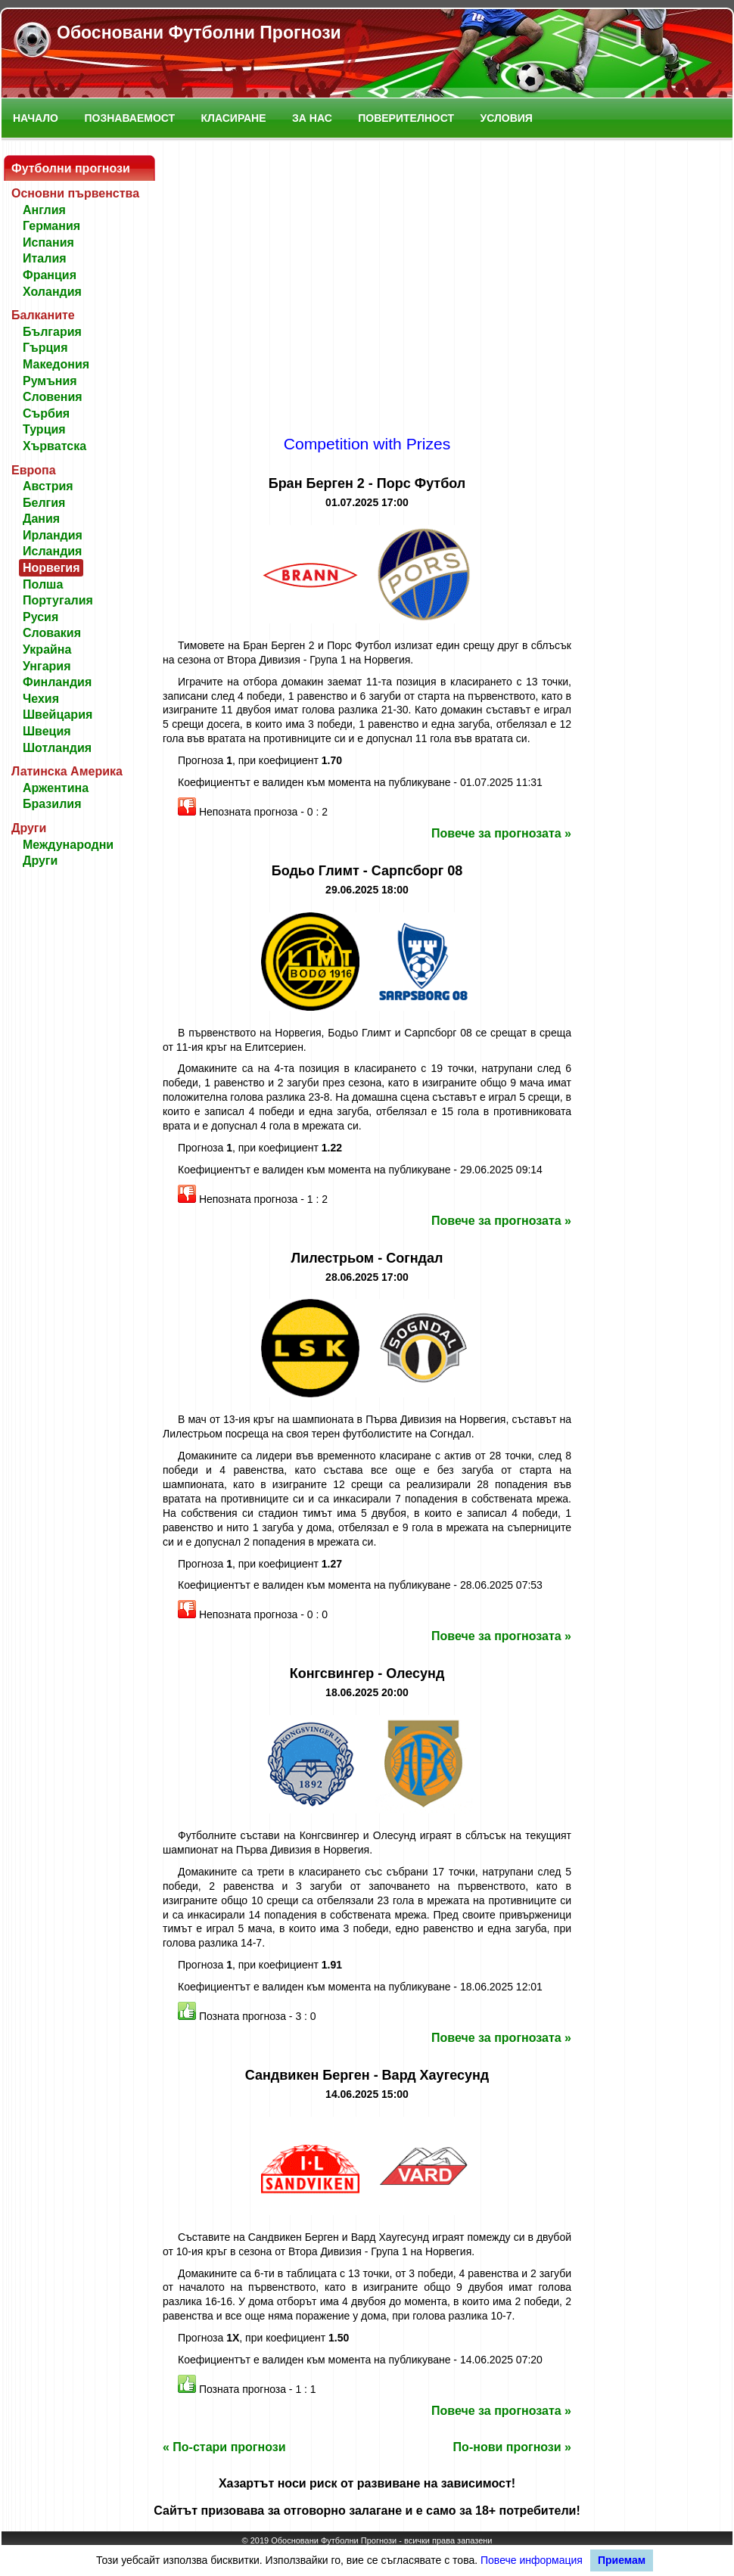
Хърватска (54, 446)
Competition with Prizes (367, 443)
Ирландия (52, 535)
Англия (44, 210)
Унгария (47, 666)
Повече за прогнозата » (501, 833)
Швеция (47, 731)
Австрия (48, 486)
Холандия (52, 291)
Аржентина (56, 788)
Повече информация (532, 2560)
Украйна (47, 649)
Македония (56, 364)
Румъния (50, 380)
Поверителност (406, 118)
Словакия (52, 632)
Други (40, 860)
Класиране (233, 118)
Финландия (57, 682)
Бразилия (52, 803)
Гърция (45, 347)
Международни (68, 844)
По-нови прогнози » (512, 2447)
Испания (48, 242)
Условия (507, 118)
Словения (52, 396)
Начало (35, 118)
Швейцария (57, 714)
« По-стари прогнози (224, 2447)
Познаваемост (129, 118)
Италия (45, 258)
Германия (51, 225)
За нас (312, 118)
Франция (49, 275)
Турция (44, 429)
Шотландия (57, 747)
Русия (40, 617)
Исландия (52, 551)
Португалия (58, 600)
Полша (43, 584)
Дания (41, 518)
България (52, 331)
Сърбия (46, 413)
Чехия (41, 698)
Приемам (621, 2560)
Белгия (44, 502)
